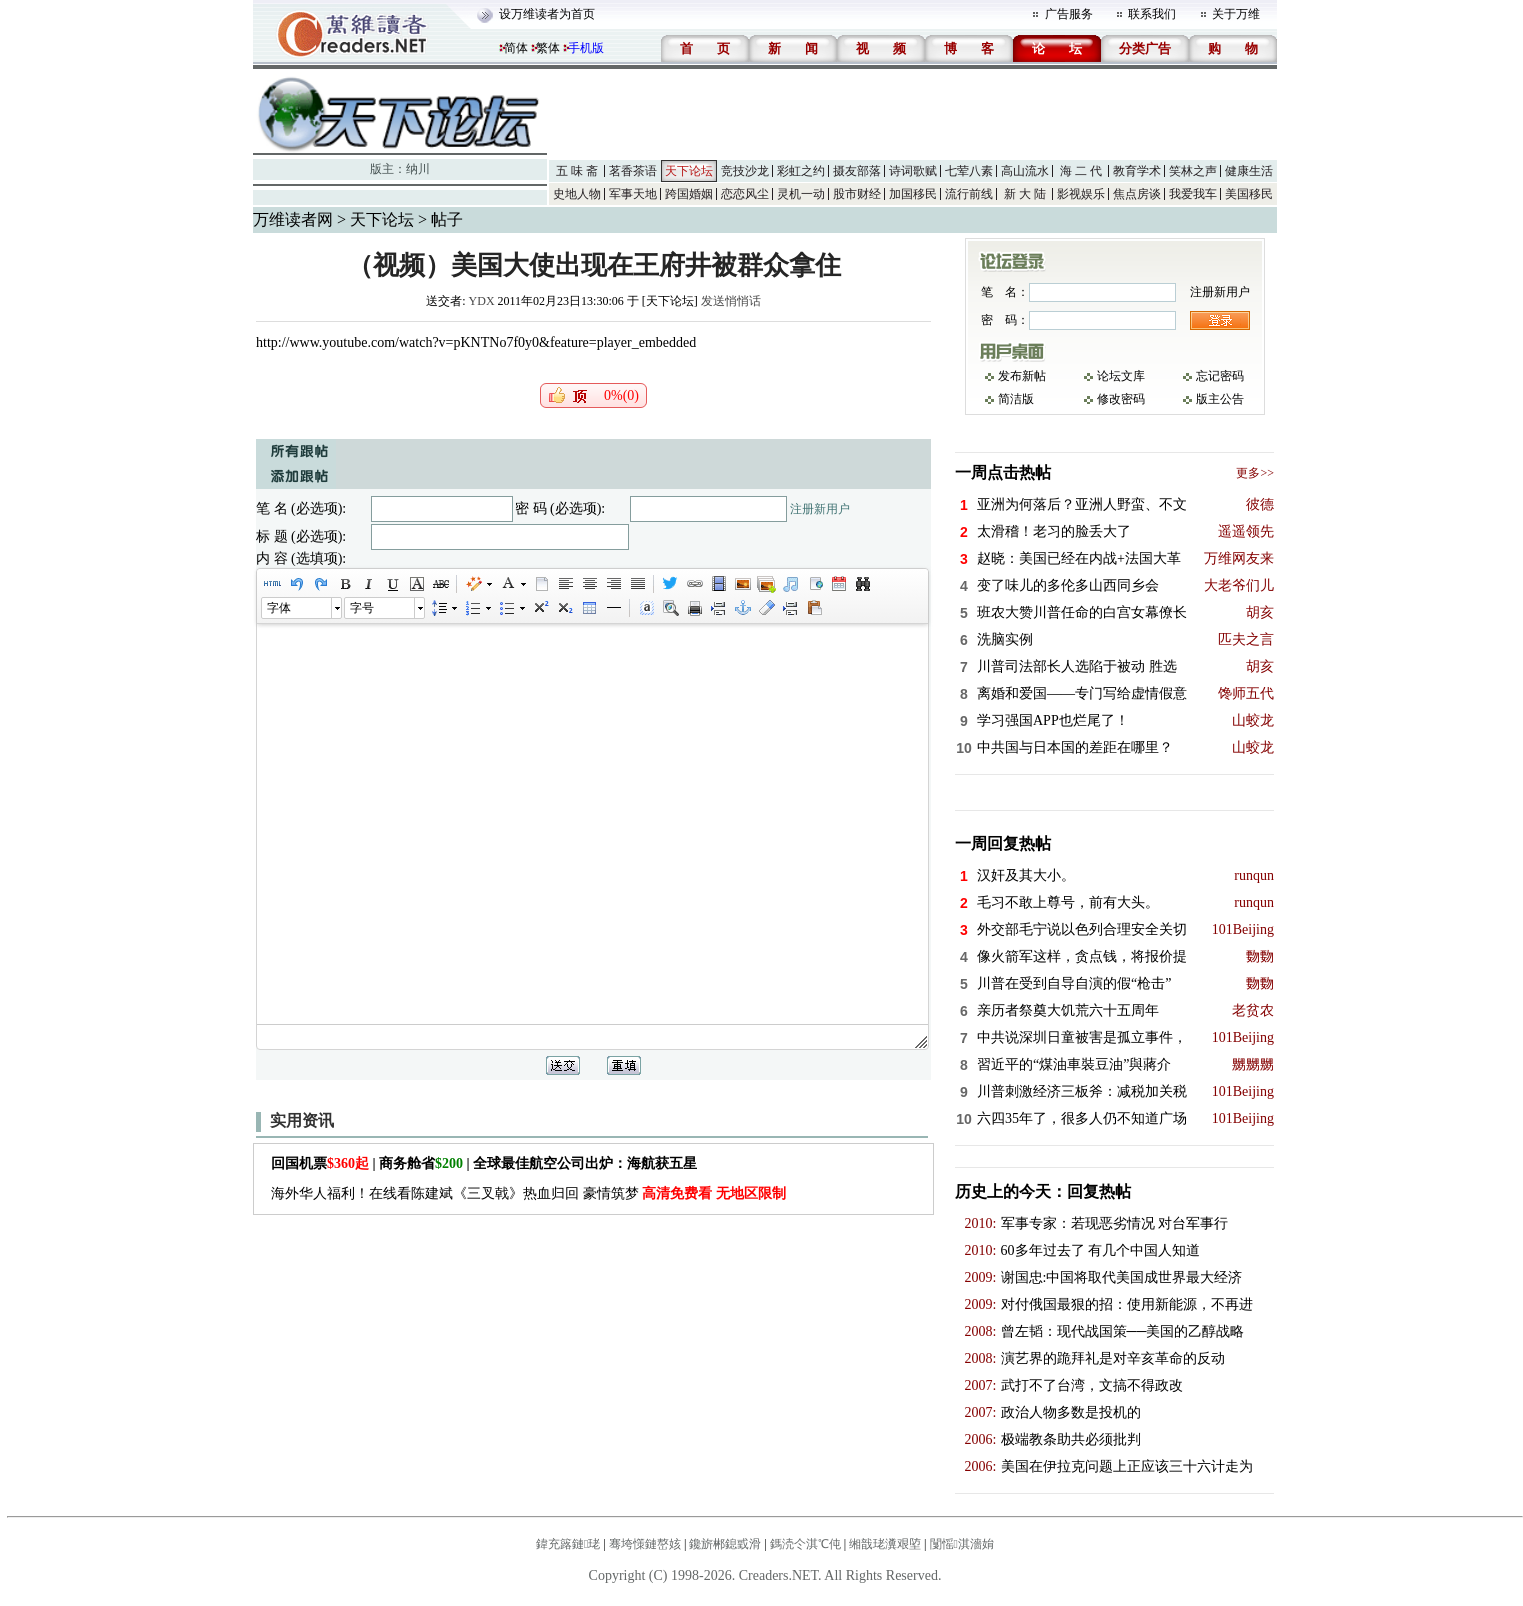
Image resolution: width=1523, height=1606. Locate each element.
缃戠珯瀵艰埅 (885, 1544)
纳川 (418, 169)
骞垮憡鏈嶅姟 (645, 1544)
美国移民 (1249, 194)
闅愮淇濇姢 (962, 1544)
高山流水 (1025, 171)
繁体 (548, 48)
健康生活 (1249, 171)
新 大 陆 (1025, 194)
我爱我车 (1193, 194)
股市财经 (857, 194)
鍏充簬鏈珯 (568, 1544)
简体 (516, 48)
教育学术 (1137, 171)
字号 (362, 608)
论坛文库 (1121, 376)
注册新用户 (820, 509)
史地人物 (577, 194)
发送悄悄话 (731, 301)
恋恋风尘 (745, 194)
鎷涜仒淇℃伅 (805, 1544)
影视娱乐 (1081, 194)
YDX (482, 301)
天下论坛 (689, 171)
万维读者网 (293, 219)
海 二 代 (1081, 171)
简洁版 (1016, 399)
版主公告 (1220, 399)
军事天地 (633, 194)
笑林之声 (1193, 171)
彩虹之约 (801, 171)
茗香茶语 (633, 171)
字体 (279, 608)
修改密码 (1121, 399)
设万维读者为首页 (547, 14)
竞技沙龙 (745, 171)
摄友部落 (857, 171)
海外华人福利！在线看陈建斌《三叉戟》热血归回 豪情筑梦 (528, 1193)
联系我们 (1152, 14)
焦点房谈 (1137, 194)
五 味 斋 (577, 171)
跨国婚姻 (689, 194)
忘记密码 (1220, 376)
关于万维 (1236, 14)
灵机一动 (801, 194)
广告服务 (1069, 14)
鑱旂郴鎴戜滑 (725, 1544)
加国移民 (913, 194)
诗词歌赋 (913, 171)
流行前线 (969, 194)
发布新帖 (1022, 376)
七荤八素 (969, 171)
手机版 (586, 48)
